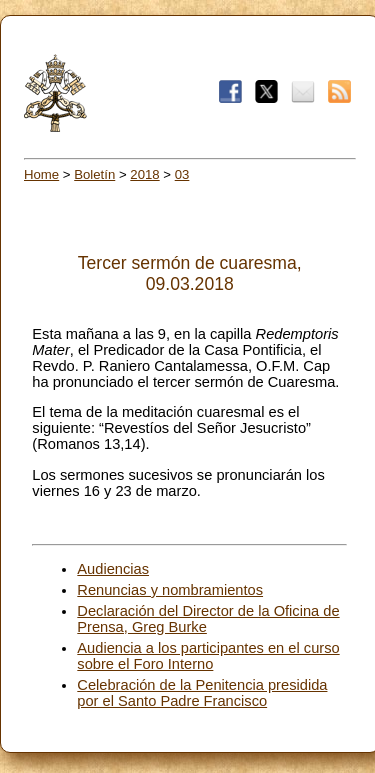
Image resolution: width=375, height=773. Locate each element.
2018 (144, 174)
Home (41, 174)
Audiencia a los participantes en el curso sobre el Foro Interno (208, 656)
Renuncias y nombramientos (170, 590)
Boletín (94, 174)
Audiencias (113, 569)
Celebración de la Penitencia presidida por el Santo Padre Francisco (202, 693)
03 (182, 174)
